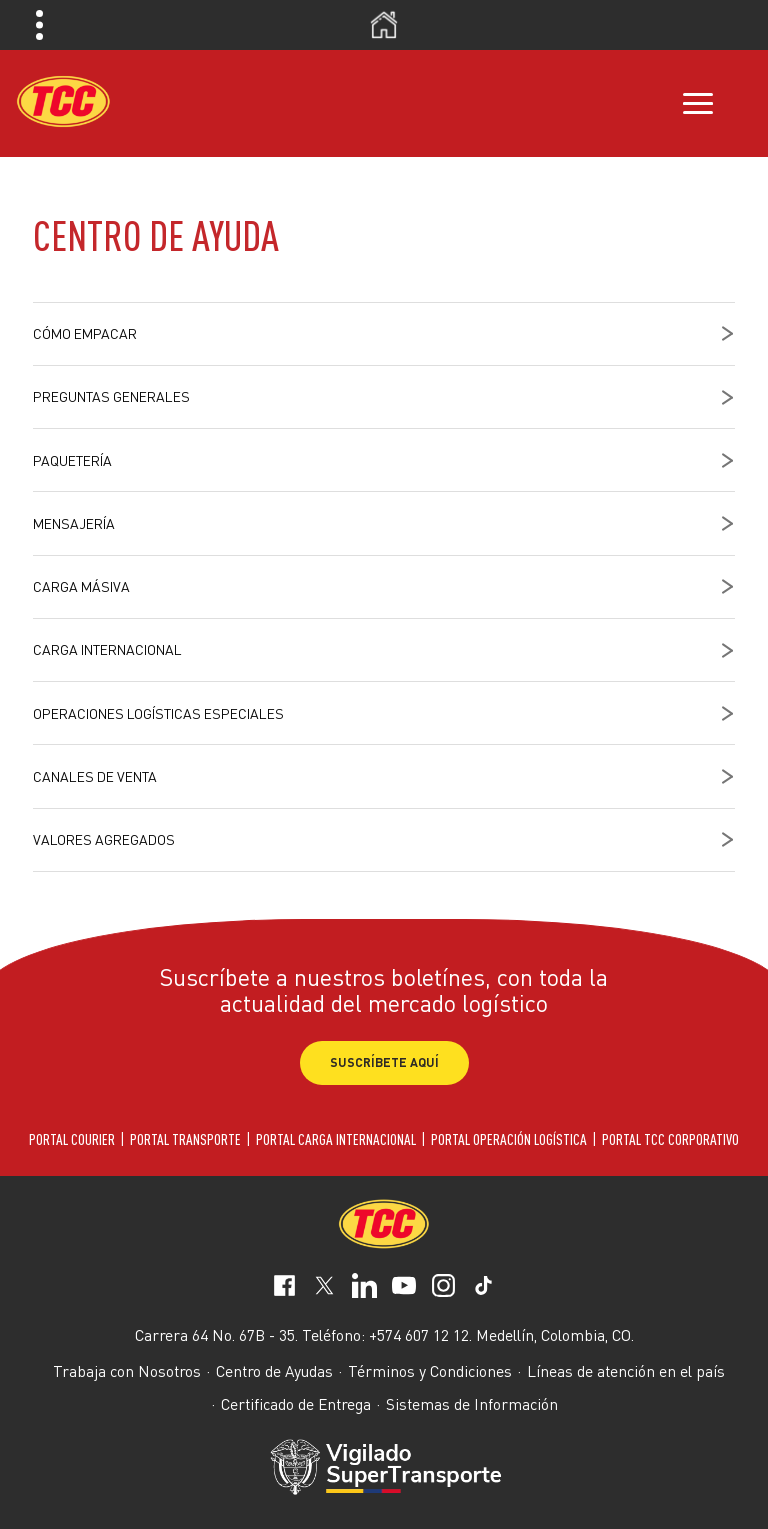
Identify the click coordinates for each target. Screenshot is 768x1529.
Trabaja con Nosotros (127, 1371)
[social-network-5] (483, 1290)
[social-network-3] (404, 1290)
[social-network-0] (284, 1290)
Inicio (384, 25)
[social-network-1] (324, 1290)
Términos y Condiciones (430, 1371)
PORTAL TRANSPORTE (185, 1139)
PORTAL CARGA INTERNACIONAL (336, 1139)
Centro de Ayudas (274, 1371)
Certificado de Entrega (296, 1404)
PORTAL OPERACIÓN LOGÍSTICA (509, 1139)
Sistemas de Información (472, 1404)
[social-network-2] (364, 1290)
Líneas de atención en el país (626, 1371)
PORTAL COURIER (72, 1139)
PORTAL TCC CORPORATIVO (670, 1139)
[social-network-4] (443, 1290)
